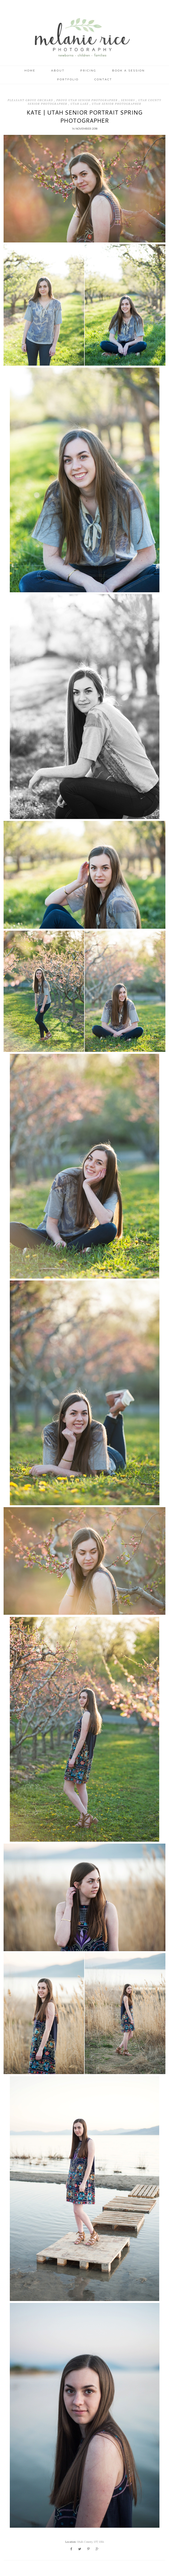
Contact (103, 79)
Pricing (88, 70)
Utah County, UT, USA (90, 2541)
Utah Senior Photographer (116, 103)
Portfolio (68, 79)
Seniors (128, 100)
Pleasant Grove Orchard (31, 100)
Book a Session (128, 70)
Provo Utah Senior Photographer (87, 100)
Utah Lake (80, 103)
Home (29, 70)
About (58, 70)
